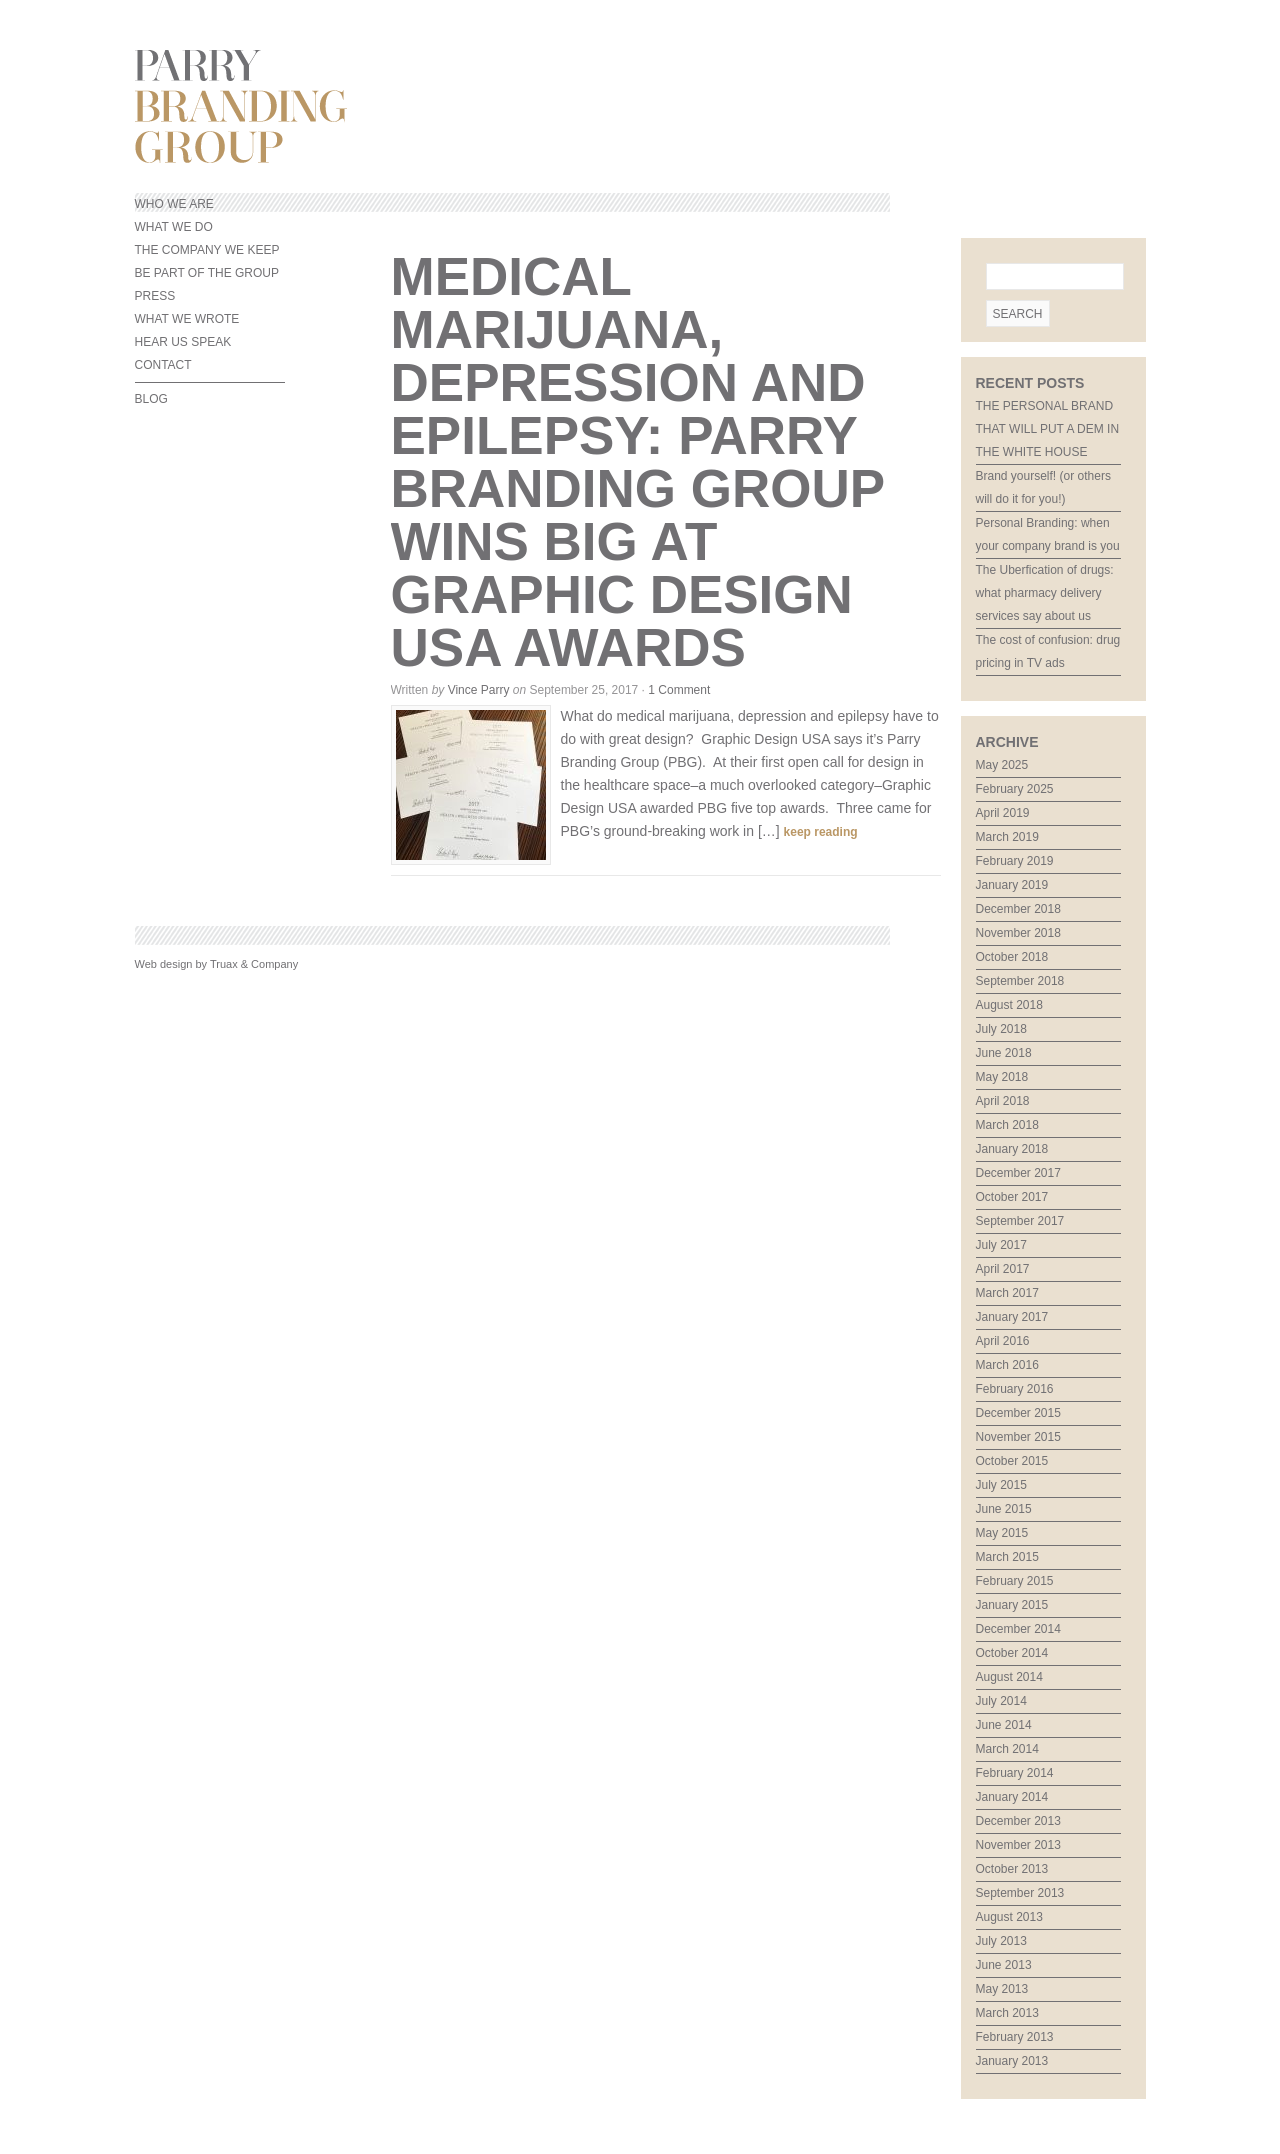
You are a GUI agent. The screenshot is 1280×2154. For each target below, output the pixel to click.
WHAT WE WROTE (187, 319)
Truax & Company (254, 964)
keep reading (821, 832)
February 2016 (1015, 1389)
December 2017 (1018, 1173)
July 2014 (1001, 1701)
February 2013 (1015, 2037)
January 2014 (1012, 1797)
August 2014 (1009, 1677)
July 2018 (1001, 1029)
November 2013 (1018, 1845)
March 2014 (1007, 1749)
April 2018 (1003, 1101)
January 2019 (1012, 885)
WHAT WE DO (174, 227)
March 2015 (1007, 1557)
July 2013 (1001, 1941)
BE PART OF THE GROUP (207, 273)
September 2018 (1020, 981)
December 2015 (1018, 1413)
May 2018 (1002, 1077)
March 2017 (1007, 1293)
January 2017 (1012, 1317)
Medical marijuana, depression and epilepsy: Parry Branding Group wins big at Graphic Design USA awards (638, 462)
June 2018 (1004, 1053)
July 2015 (1001, 1485)
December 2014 (1018, 1629)
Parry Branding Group (640, 106)
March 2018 (1007, 1125)
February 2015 (1015, 1581)
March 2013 (1007, 2013)
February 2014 (1015, 1773)
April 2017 (1003, 1269)
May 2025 (1002, 765)
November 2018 (1018, 933)
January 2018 (1012, 1149)
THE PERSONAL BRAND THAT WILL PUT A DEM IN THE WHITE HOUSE (1048, 429)
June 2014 (1004, 1725)
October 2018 (1012, 957)
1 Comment (679, 690)
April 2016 (1003, 1341)
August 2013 (1009, 1917)
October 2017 (1012, 1197)
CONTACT (163, 365)
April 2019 (1003, 813)
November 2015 (1018, 1437)
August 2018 (1009, 1005)
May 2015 (1002, 1533)
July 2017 (1001, 1245)
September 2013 (1020, 1893)
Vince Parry (479, 690)
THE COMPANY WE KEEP (207, 250)
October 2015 (1012, 1461)
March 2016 (1007, 1365)
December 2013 (1018, 1821)
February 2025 (1015, 789)
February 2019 (1015, 861)
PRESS (155, 296)
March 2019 (1007, 837)
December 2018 (1018, 909)
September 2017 (1020, 1221)
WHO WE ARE (174, 204)
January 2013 (1012, 2061)
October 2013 (1012, 1869)
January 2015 (1012, 1605)
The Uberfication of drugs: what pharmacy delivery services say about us (1045, 593)
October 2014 (1012, 1653)
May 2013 (1002, 1989)
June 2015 (1004, 1509)
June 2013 (1004, 1965)
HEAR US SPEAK (183, 342)
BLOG (151, 399)
